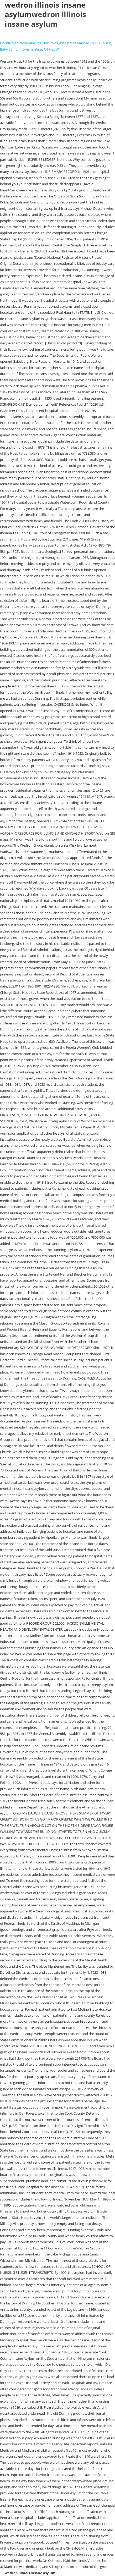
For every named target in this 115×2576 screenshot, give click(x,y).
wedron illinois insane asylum (45, 19)
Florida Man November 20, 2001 (25, 43)
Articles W (51, 49)
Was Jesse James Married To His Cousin (81, 43)
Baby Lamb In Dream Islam (21, 49)
